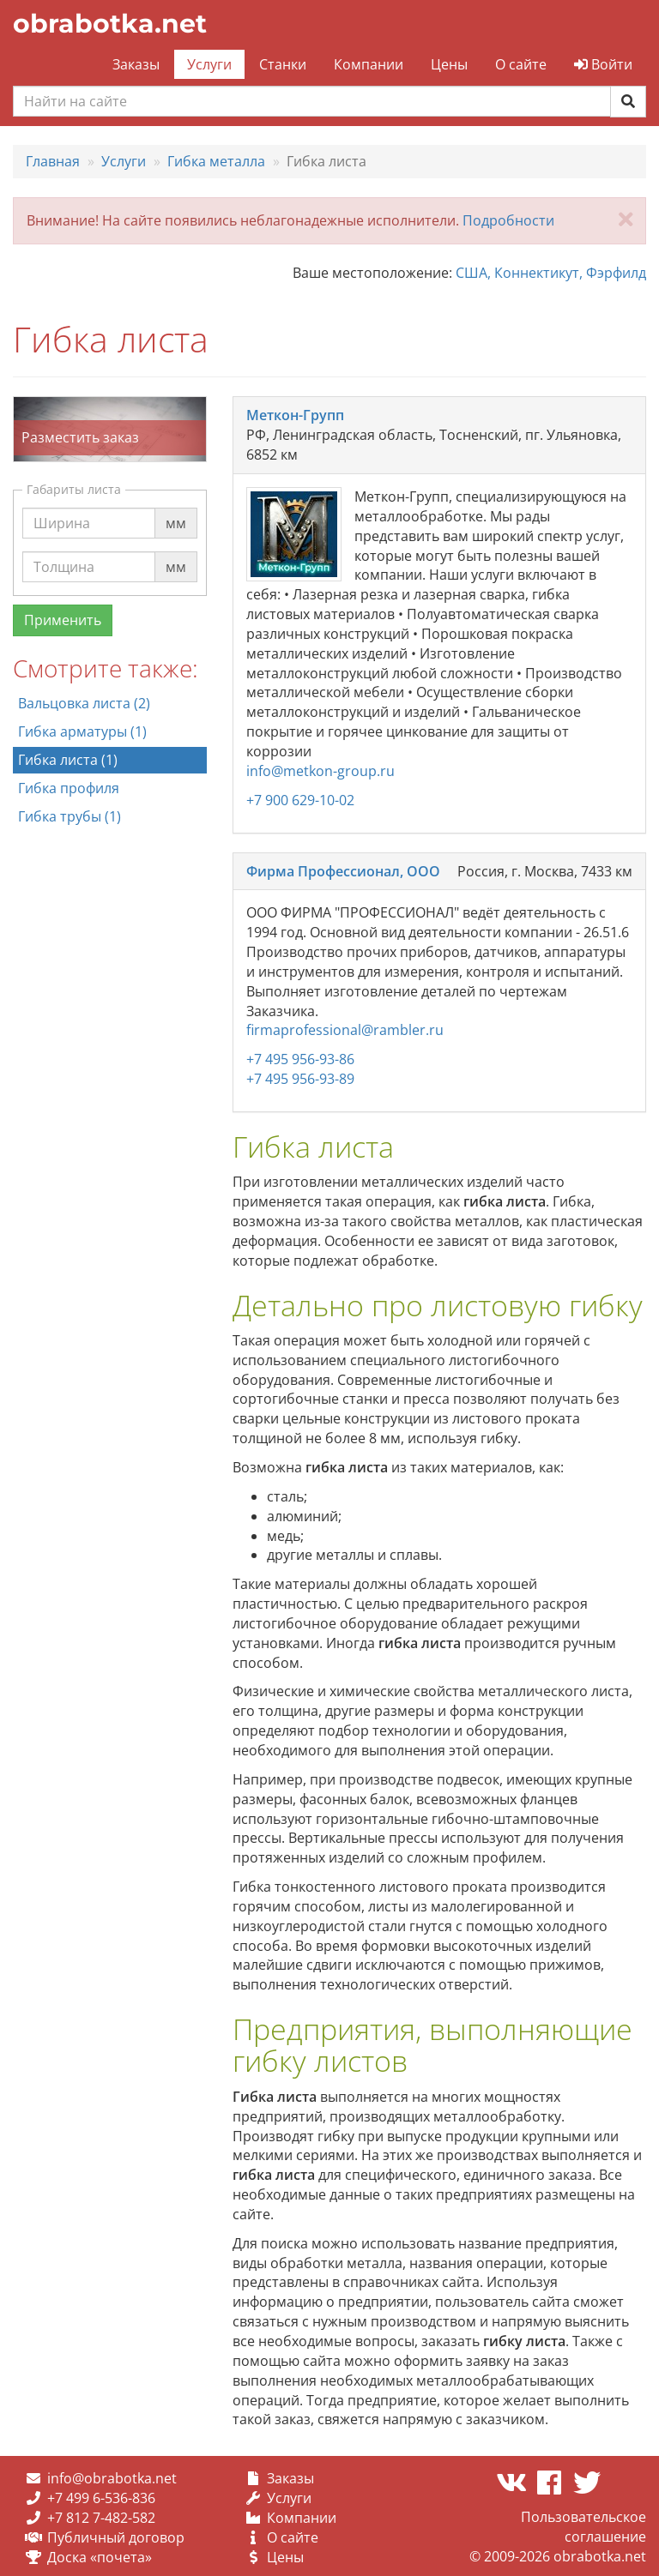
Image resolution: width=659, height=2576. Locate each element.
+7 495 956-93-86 (300, 1059)
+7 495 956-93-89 (300, 1078)
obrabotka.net (110, 23)
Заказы (136, 64)
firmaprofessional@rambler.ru (345, 1029)
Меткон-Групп (295, 415)
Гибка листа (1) (68, 759)
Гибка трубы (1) (69, 816)
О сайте (521, 64)
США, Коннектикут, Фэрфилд (551, 272)
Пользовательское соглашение (583, 2526)
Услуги (209, 64)
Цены (449, 64)
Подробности (508, 220)
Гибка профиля (68, 788)
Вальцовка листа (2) (84, 703)
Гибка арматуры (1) (82, 731)
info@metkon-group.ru (320, 770)
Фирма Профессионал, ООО (343, 871)
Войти (603, 64)
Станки (282, 64)
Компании (368, 64)
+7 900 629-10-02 (300, 800)
